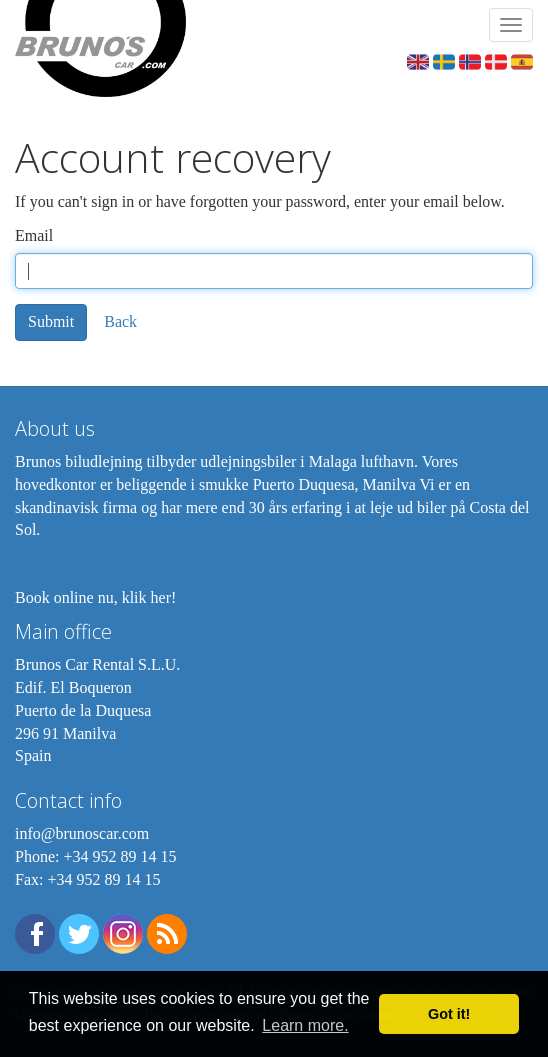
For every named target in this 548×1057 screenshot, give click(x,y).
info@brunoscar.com (82, 833)
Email (34, 235)
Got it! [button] (449, 1014)
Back (120, 321)
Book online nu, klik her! (95, 597)
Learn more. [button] (305, 1025)
